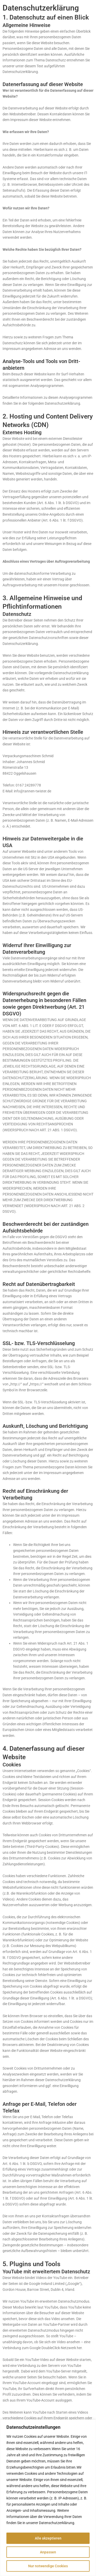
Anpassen (48, 2552)
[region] (48, 2498)
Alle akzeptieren (48, 2538)
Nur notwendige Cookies (48, 2566)
